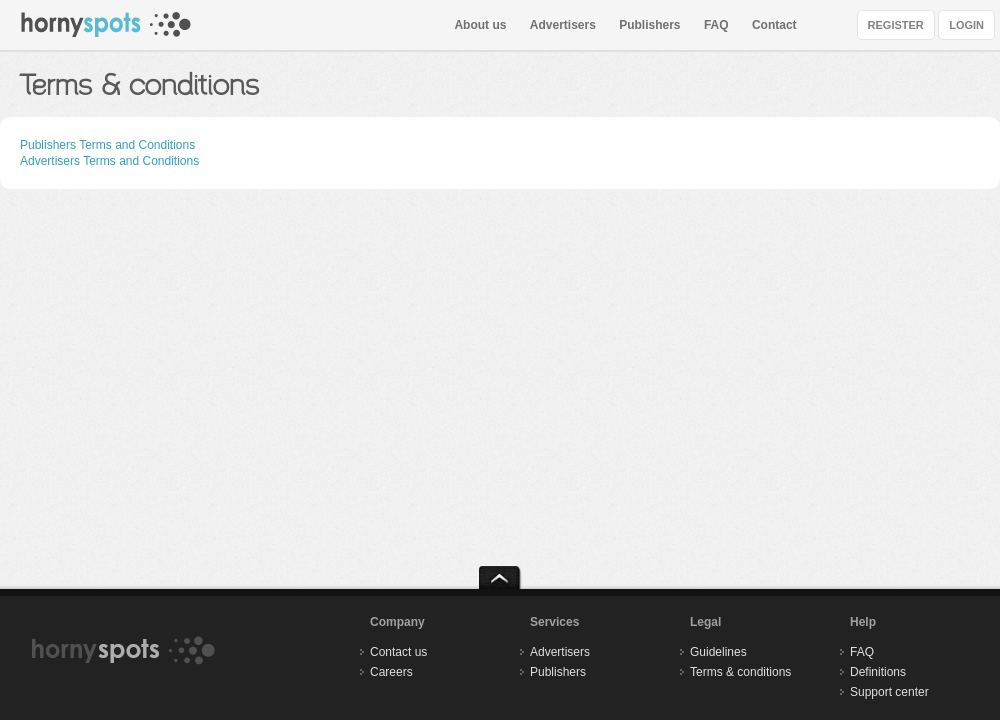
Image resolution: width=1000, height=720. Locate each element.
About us (480, 25)
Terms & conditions (740, 672)
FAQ (716, 25)
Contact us (398, 652)
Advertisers (563, 25)
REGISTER (896, 25)
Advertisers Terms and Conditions (109, 161)
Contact (774, 25)
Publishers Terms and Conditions (107, 145)
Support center (889, 692)
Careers (391, 672)
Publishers (649, 25)
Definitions (878, 672)
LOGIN (966, 25)
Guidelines (718, 652)
